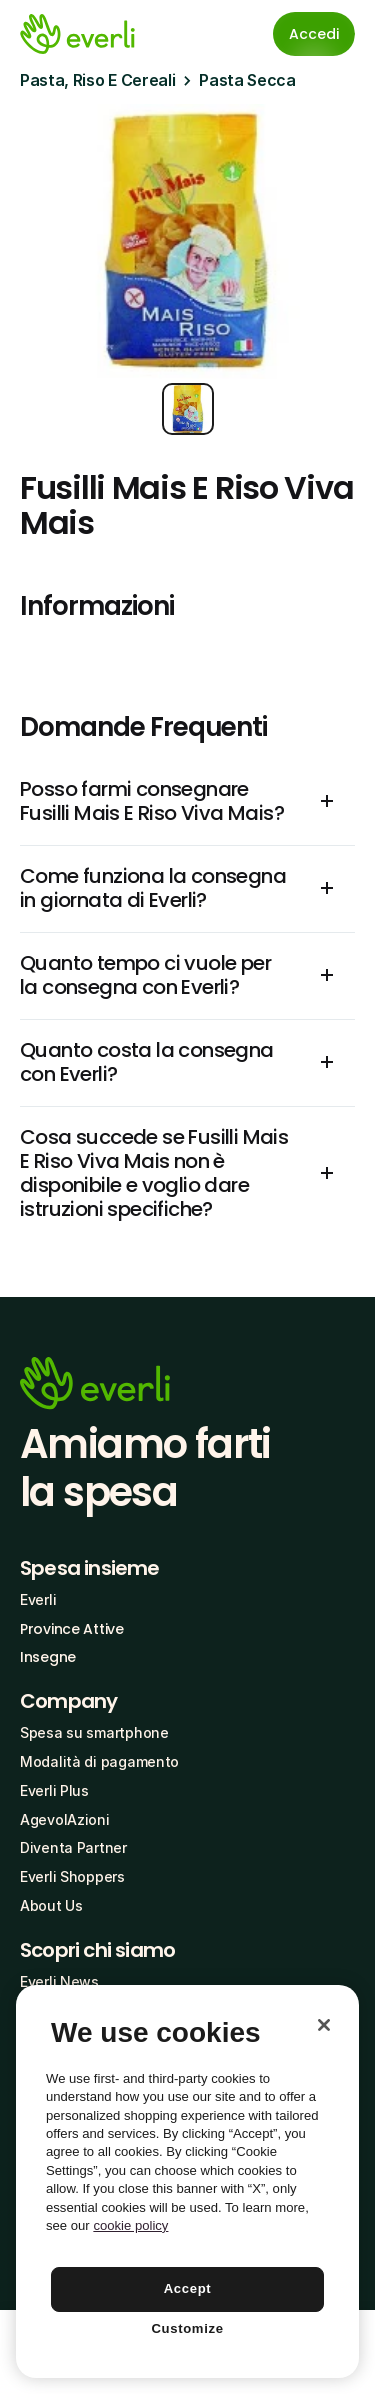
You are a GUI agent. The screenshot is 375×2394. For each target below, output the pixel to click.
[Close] (324, 2025)
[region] (187, 2181)
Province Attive (72, 1629)
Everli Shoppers (72, 1876)
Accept (188, 2288)
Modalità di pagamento (99, 1761)
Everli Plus (54, 1790)
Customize (187, 2328)
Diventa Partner (73, 1847)
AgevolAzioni (65, 1819)
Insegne (48, 1657)
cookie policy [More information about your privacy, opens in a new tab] (130, 2225)
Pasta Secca (247, 80)
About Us (51, 1905)
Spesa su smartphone (94, 1732)
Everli (38, 1599)
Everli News (59, 1981)
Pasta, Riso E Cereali (97, 80)
